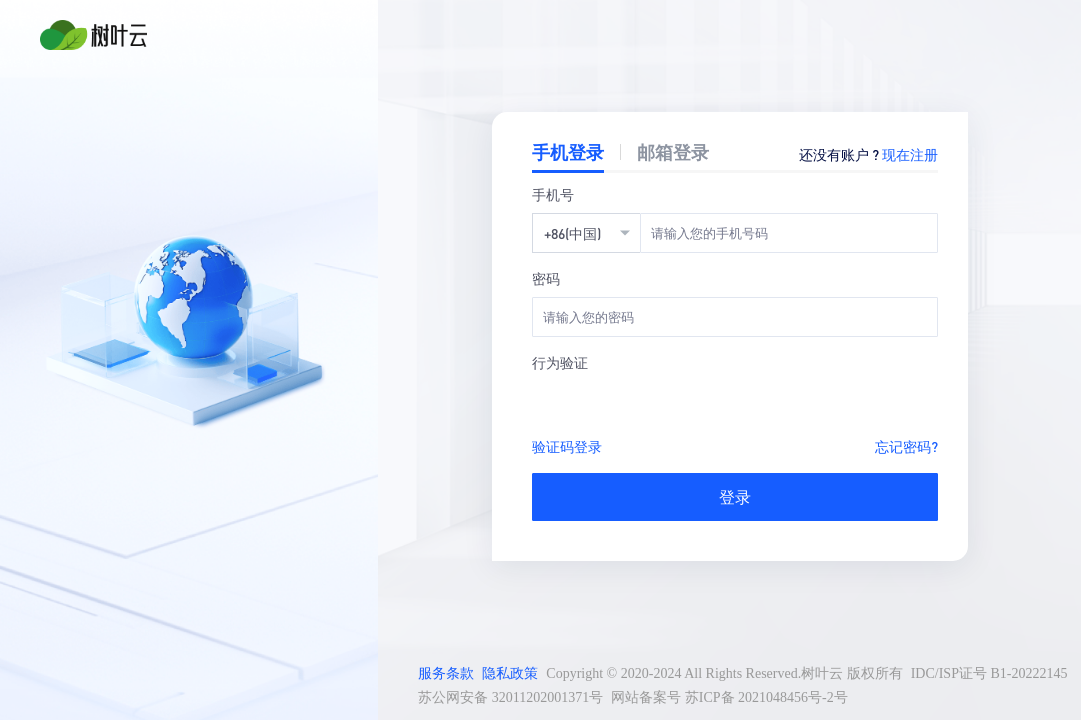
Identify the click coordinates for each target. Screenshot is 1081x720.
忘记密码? (906, 446)
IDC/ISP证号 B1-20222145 (989, 673)
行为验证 (560, 362)
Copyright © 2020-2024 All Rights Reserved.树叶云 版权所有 (724, 673)
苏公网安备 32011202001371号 (510, 697)
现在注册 (910, 154)
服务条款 (446, 673)
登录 (735, 496)
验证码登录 (567, 446)
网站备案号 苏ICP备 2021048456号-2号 (729, 697)
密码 (546, 278)
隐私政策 (510, 673)
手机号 (553, 194)
